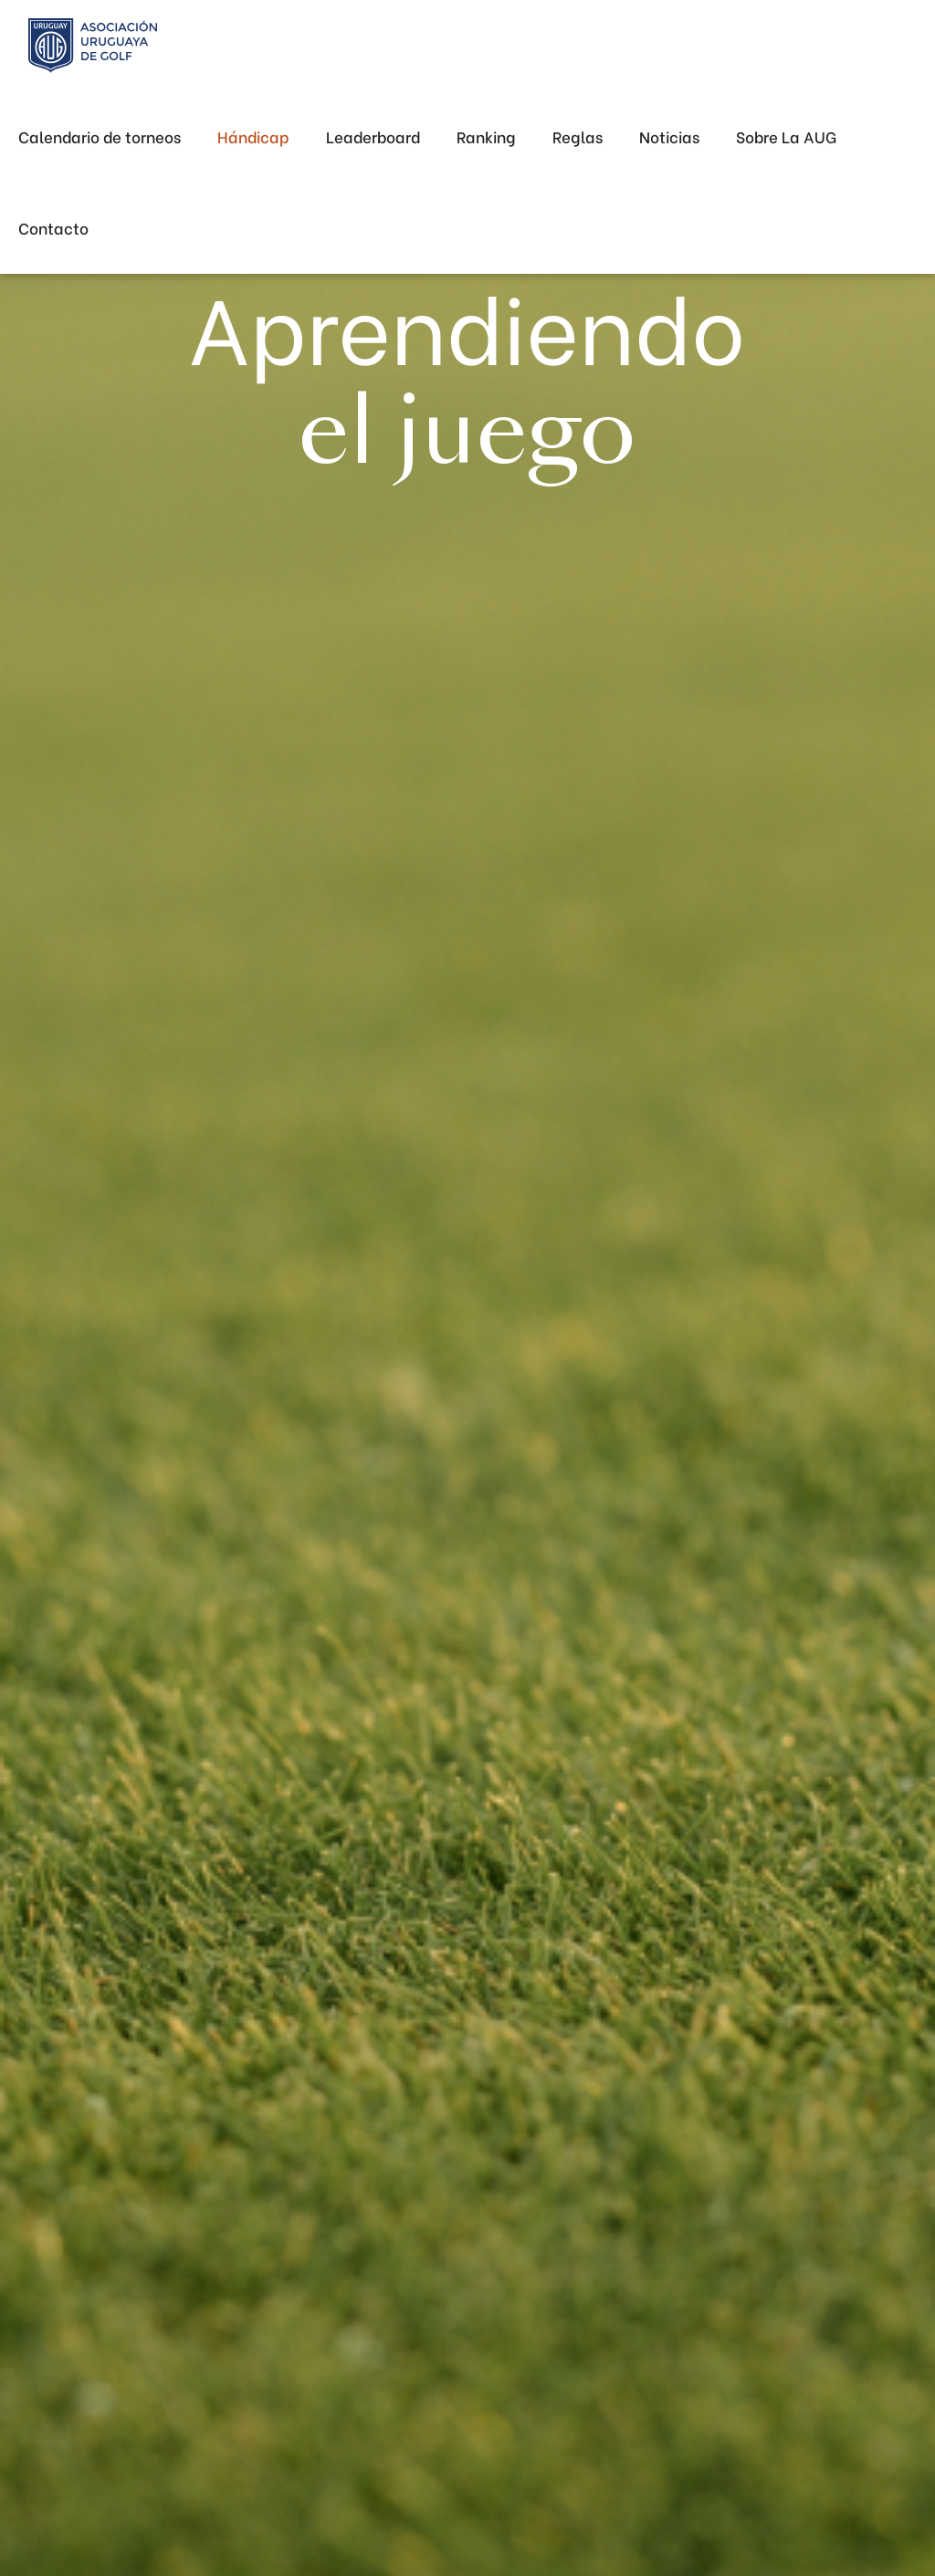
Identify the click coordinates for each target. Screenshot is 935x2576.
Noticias (669, 136)
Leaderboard (373, 136)
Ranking (486, 136)
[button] (786, 137)
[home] (92, 45)
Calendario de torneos (99, 136)
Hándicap (253, 136)
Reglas (577, 136)
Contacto (53, 227)
